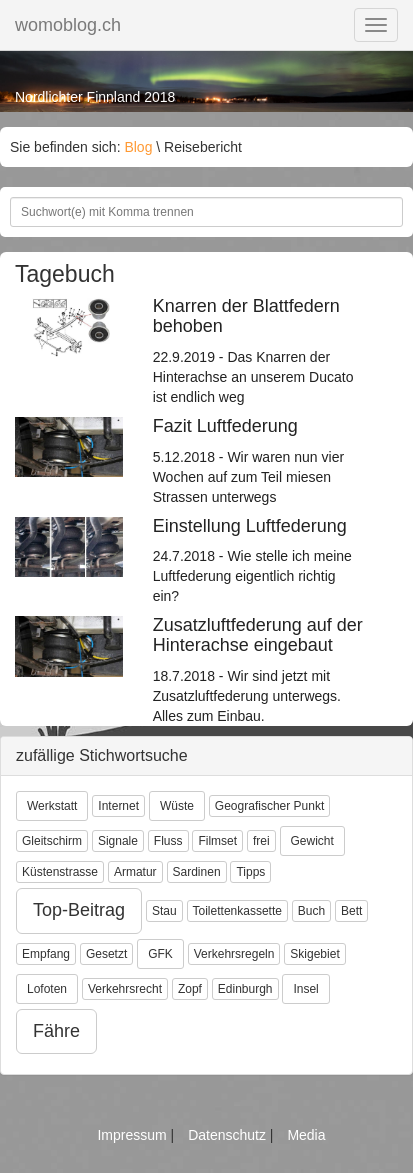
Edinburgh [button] (245, 989)
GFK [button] (160, 954)
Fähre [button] (56, 1031)
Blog (138, 147)
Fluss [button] (168, 841)
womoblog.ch (68, 25)
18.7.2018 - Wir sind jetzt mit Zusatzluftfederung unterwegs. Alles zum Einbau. (258, 670)
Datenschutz (229, 1135)
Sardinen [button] (197, 872)
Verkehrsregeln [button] (234, 954)
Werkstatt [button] (52, 806)
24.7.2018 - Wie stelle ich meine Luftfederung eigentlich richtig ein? (258, 561)
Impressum (133, 1135)
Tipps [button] (250, 872)
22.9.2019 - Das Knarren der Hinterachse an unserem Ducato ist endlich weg (258, 351)
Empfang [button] (46, 954)
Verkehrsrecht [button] (125, 989)
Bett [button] (351, 911)
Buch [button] (311, 911)
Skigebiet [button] (314, 954)
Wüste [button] (177, 806)
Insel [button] (305, 989)
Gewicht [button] (312, 841)
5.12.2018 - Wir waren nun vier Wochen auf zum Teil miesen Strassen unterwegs (258, 461)
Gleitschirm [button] (52, 841)
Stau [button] (164, 911)
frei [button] (261, 841)
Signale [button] (118, 841)
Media (306, 1135)
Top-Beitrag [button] (79, 910)
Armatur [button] (135, 872)
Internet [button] (118, 806)
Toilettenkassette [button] (237, 911)
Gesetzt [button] (106, 954)
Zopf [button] (190, 989)
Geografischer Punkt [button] (269, 806)
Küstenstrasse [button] (60, 872)
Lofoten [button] (47, 989)
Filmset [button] (217, 841)
